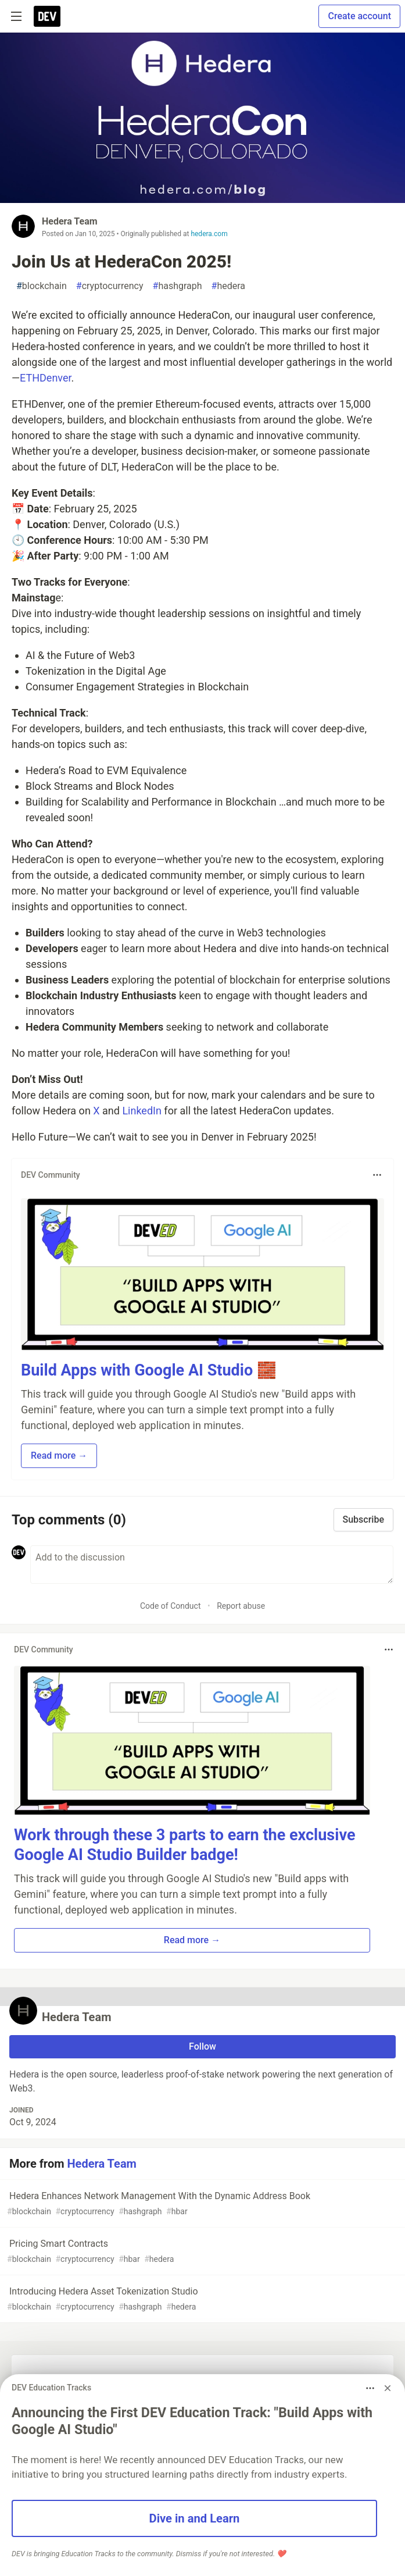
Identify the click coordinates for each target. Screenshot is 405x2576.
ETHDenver (45, 378)
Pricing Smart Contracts (201, 2251)
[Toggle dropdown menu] (377, 1175)
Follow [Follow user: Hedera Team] (202, 2046)
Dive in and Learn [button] (194, 2518)
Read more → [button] (59, 1455)
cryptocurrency (110, 286)
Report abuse (241, 1606)
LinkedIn (142, 1110)
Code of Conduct (170, 1606)
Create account (359, 16)
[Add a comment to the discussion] (212, 1564)
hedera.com (209, 234)
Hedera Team (70, 221)
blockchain (41, 286)
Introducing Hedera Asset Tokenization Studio (201, 2299)
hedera (228, 286)
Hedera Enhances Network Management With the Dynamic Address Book (201, 2204)
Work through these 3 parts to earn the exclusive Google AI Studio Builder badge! (184, 1845)
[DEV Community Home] (47, 16)
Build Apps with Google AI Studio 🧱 (149, 1370)
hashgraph (177, 286)
